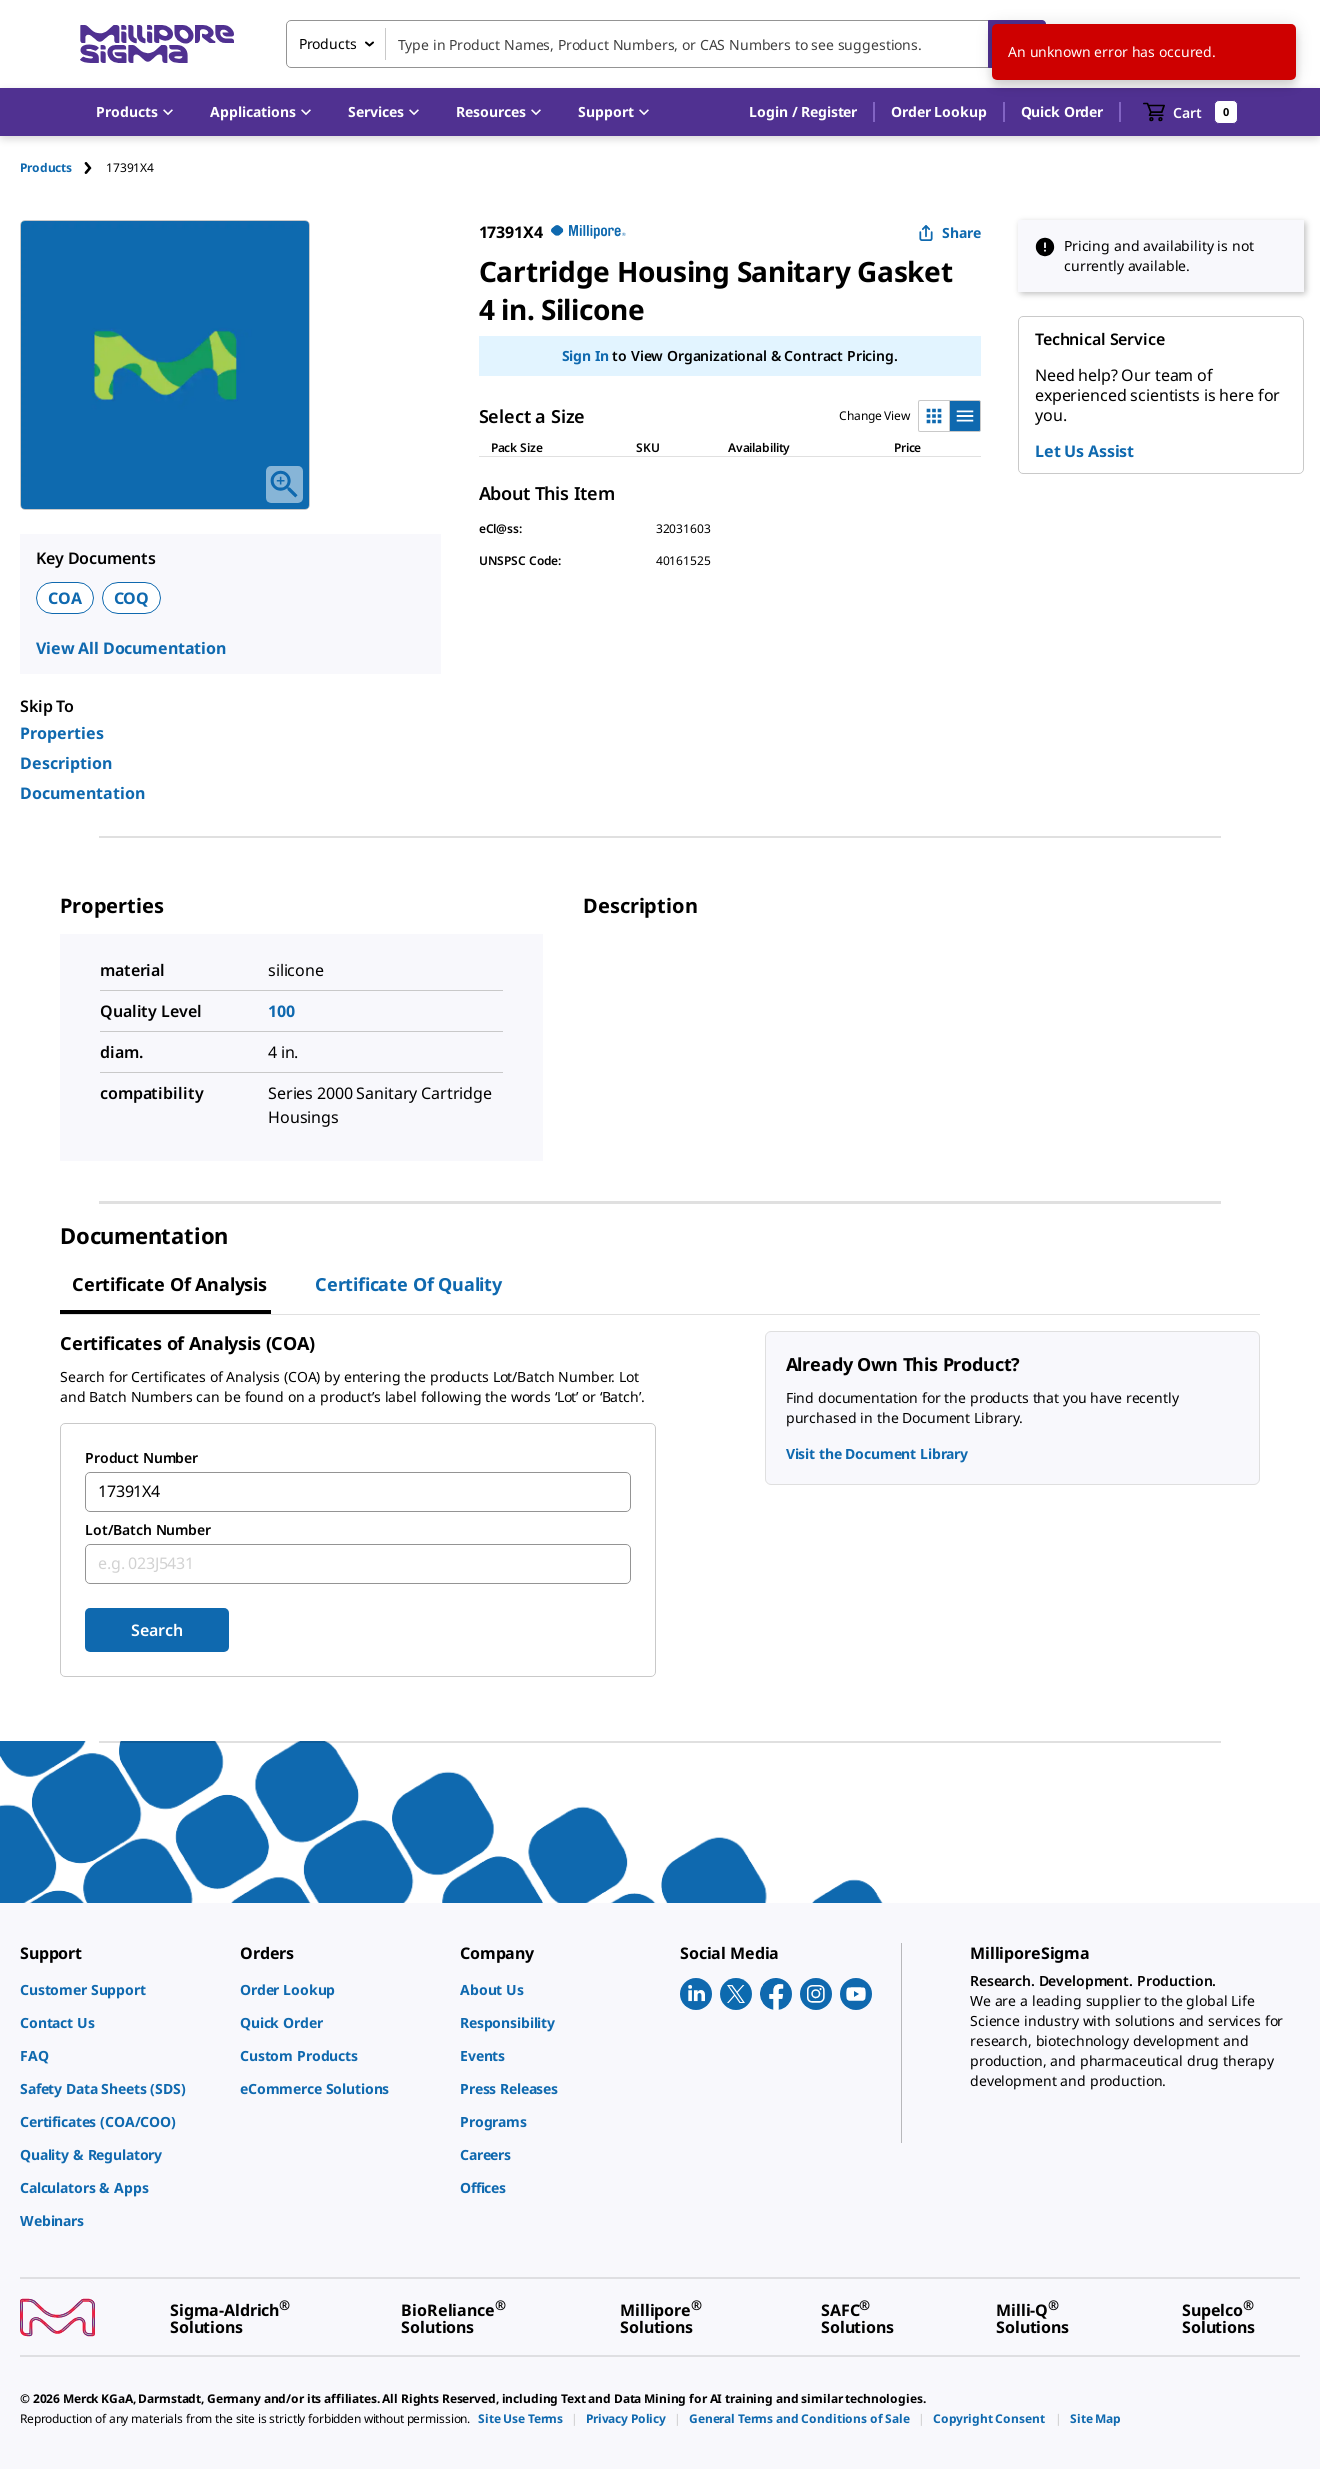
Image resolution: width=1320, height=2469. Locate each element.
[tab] (63, 167)
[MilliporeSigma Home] (157, 44)
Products (46, 167)
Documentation (82, 793)
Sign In (585, 355)
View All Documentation (131, 648)
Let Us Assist (1084, 451)
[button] (803, 112)
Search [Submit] (156, 1630)
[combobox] (666, 44)
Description (66, 763)
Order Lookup (938, 111)
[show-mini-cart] (1190, 112)
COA (65, 598)
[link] (120, 1989)
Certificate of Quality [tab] (408, 1284)
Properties (62, 733)
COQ (132, 598)
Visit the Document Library (877, 1453)
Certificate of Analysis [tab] (169, 1284)
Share (949, 232)
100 (281, 1011)
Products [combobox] (328, 43)
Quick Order (1062, 111)
